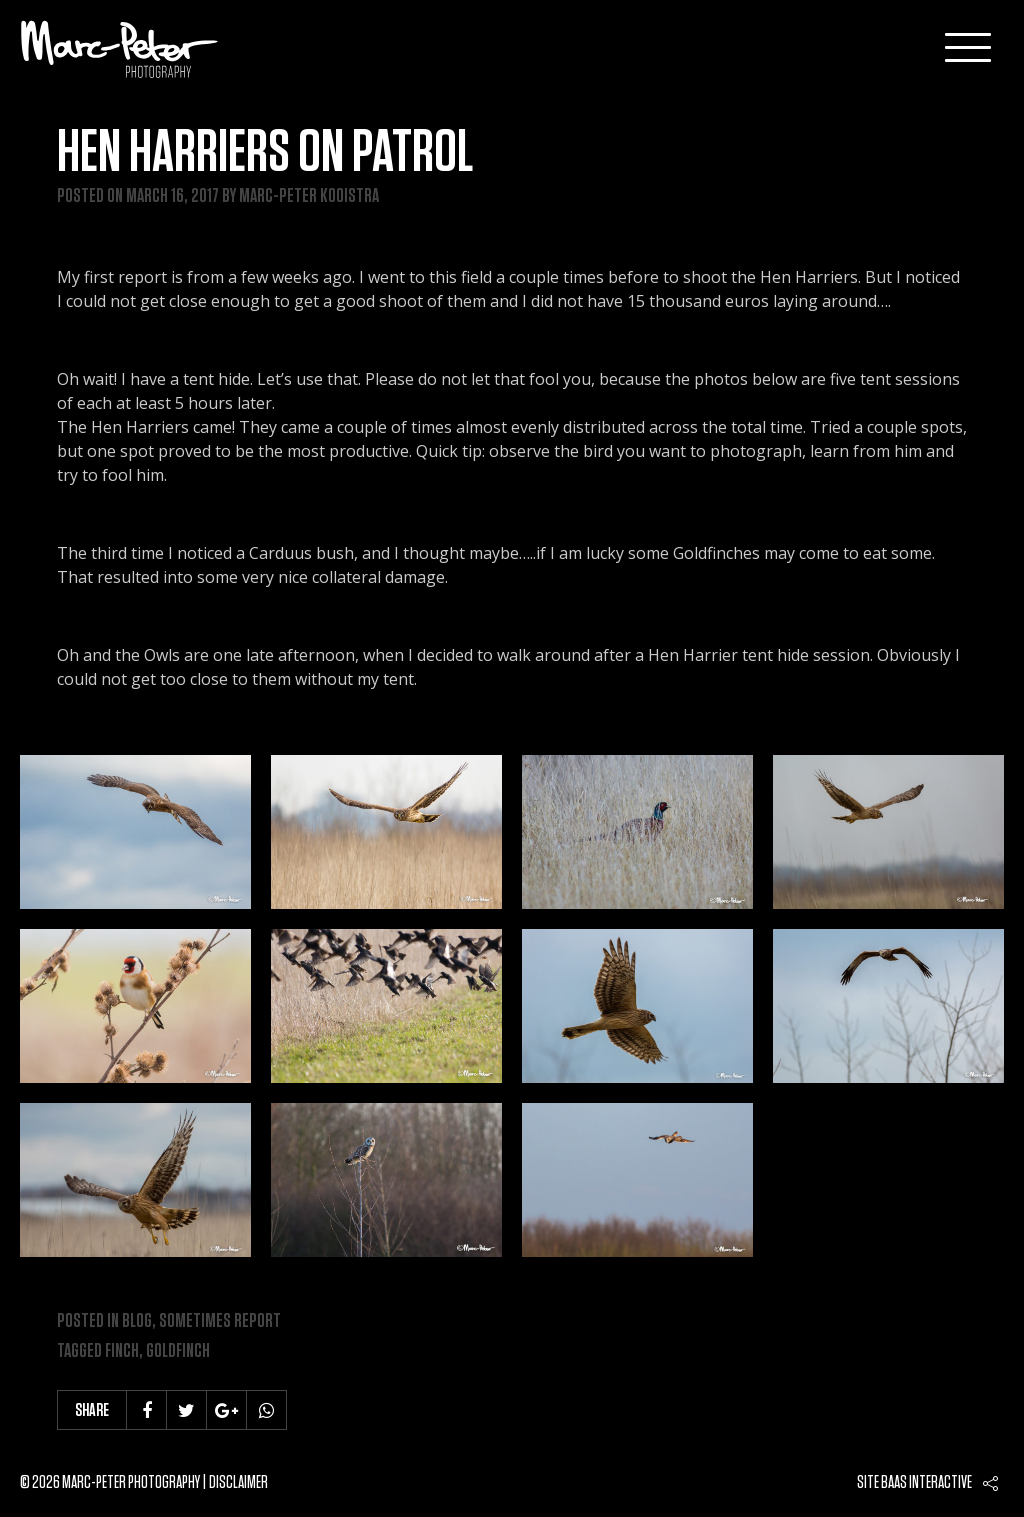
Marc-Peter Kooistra (309, 196)
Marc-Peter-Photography (120, 49)
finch (122, 1351)
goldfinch (178, 1351)
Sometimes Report (220, 1321)
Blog (137, 1321)
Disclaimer (238, 1483)
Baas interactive (926, 1483)
